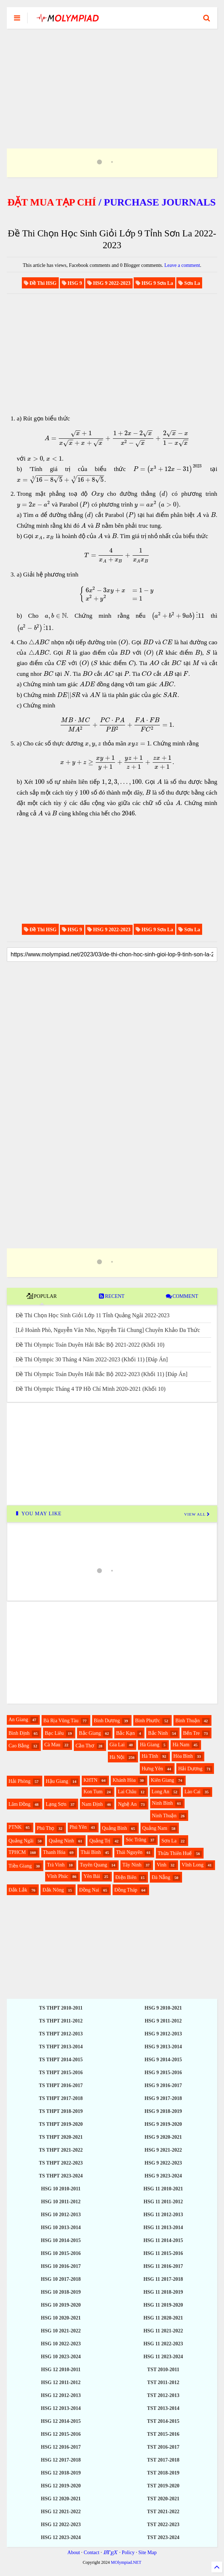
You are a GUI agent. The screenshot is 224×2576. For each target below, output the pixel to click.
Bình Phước (147, 1720)
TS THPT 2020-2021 (60, 2137)
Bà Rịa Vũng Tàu (60, 1720)
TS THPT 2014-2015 (60, 2059)
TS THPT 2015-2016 (60, 2072)
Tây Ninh (131, 1865)
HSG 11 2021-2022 (163, 2331)
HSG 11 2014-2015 (163, 2240)
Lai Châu (127, 1791)
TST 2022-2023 (163, 2524)
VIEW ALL (197, 1514)
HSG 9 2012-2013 (163, 2033)
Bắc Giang (90, 1733)
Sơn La (168, 1840)
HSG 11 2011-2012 (163, 2201)
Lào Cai (193, 1791)
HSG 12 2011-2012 (60, 2382)
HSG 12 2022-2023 (61, 2524)
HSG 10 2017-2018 (61, 2279)
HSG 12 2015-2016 (61, 2434)
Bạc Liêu (54, 1733)
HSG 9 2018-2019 (163, 2111)
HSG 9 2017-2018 (163, 2098)
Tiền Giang (20, 1866)
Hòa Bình (183, 1756)
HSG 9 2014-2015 (163, 2059)
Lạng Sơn (56, 1804)
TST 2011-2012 (163, 2382)
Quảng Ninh (61, 1840)
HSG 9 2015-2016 (163, 2072)
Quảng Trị (99, 1840)
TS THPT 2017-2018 (60, 2098)
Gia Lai (117, 1744)
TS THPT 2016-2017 (60, 2085)
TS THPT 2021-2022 (60, 2150)
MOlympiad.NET (126, 2562)
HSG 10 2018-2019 (61, 2292)
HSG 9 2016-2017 (163, 2085)
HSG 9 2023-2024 (163, 2176)
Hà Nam (180, 1744)
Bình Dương (107, 1720)
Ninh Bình (162, 1803)
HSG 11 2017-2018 (163, 2279)
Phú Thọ (45, 1828)
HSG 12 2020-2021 (61, 2498)
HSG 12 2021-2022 (61, 2511)
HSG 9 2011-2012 (163, 2021)
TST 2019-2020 (163, 2485)
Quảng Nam (154, 1828)
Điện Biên (126, 1877)
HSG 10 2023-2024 (61, 2356)
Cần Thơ (85, 1745)
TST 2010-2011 (163, 2369)
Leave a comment (182, 265)
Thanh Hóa (54, 1852)
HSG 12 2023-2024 (61, 2537)
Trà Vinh (56, 1865)
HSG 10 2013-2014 (61, 2227)
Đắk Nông (53, 1890)
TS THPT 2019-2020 (60, 2124)
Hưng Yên (152, 1768)
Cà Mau (52, 1744)
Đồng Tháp (125, 1890)
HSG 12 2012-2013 (61, 2395)
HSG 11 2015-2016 (163, 2253)
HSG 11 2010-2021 (163, 2188)
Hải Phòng (19, 1781)
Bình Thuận (187, 1720)
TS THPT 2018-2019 (60, 2111)
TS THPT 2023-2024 (60, 2176)
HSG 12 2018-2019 (61, 2473)
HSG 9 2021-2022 (163, 2150)
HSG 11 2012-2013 (163, 2214)
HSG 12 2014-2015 (61, 2421)
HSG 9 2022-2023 (163, 2163)
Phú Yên (78, 1827)
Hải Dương (190, 1768)
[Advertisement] (112, 79)
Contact (92, 2552)
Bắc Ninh (158, 1733)
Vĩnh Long (193, 1865)
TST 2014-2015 (163, 2421)
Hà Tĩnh (150, 1756)
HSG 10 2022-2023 (61, 2343)
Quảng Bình (114, 1828)
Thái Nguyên (129, 1852)
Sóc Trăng (136, 1839)
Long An (160, 1791)
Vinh (161, 1865)
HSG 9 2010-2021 (163, 2008)
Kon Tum (93, 1791)
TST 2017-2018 (163, 2460)
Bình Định (19, 1733)
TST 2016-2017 (163, 2447)
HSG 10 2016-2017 (61, 2266)
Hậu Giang (57, 1781)
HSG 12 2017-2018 (61, 2460)
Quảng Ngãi (21, 1840)
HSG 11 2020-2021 (163, 2318)
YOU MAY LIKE (38, 1513)
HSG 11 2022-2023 (163, 2343)
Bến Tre (191, 1733)
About (73, 2552)
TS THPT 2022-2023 (60, 2163)
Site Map (147, 2552)
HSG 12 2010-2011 (60, 2369)
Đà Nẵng (161, 1877)
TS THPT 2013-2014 (60, 2046)
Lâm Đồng (19, 1804)
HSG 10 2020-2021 (61, 2318)
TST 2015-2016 (163, 2434)
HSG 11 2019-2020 (163, 2305)
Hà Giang (149, 1744)
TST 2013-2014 (163, 2408)
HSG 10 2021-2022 (61, 2331)
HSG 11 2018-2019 (163, 2292)
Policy (128, 2552)
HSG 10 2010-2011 (60, 2188)
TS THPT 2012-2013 (60, 2033)
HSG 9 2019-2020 (163, 2124)
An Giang (18, 1719)
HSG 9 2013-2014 (163, 2046)
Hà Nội (117, 1757)
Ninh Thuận (164, 1815)
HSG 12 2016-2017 (61, 2447)
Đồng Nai (89, 1890)
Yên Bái (92, 1876)
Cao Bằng (19, 1745)
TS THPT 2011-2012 (61, 2021)
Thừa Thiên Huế (175, 1853)
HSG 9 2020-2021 (163, 2137)
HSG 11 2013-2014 (163, 2227)
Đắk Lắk (18, 1890)
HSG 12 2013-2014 (61, 2408)
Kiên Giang (162, 1780)
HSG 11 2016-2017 (163, 2266)
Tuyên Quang (93, 1865)
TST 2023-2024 (163, 2537)
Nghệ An (127, 1804)
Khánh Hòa (124, 1780)
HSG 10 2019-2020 (61, 2305)
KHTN (90, 1780)
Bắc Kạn (125, 1733)
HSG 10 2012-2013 (61, 2214)
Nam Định (92, 1804)
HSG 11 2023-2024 (163, 2356)
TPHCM (17, 1852)
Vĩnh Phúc (57, 1876)
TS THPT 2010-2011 (61, 2008)
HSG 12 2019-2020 (61, 2485)
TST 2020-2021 (163, 2498)
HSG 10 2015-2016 (61, 2253)
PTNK (15, 1827)
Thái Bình (91, 1852)
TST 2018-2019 (163, 2473)
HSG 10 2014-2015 (61, 2240)
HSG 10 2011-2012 (60, 2201)
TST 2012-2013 (163, 2395)
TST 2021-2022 (163, 2511)
